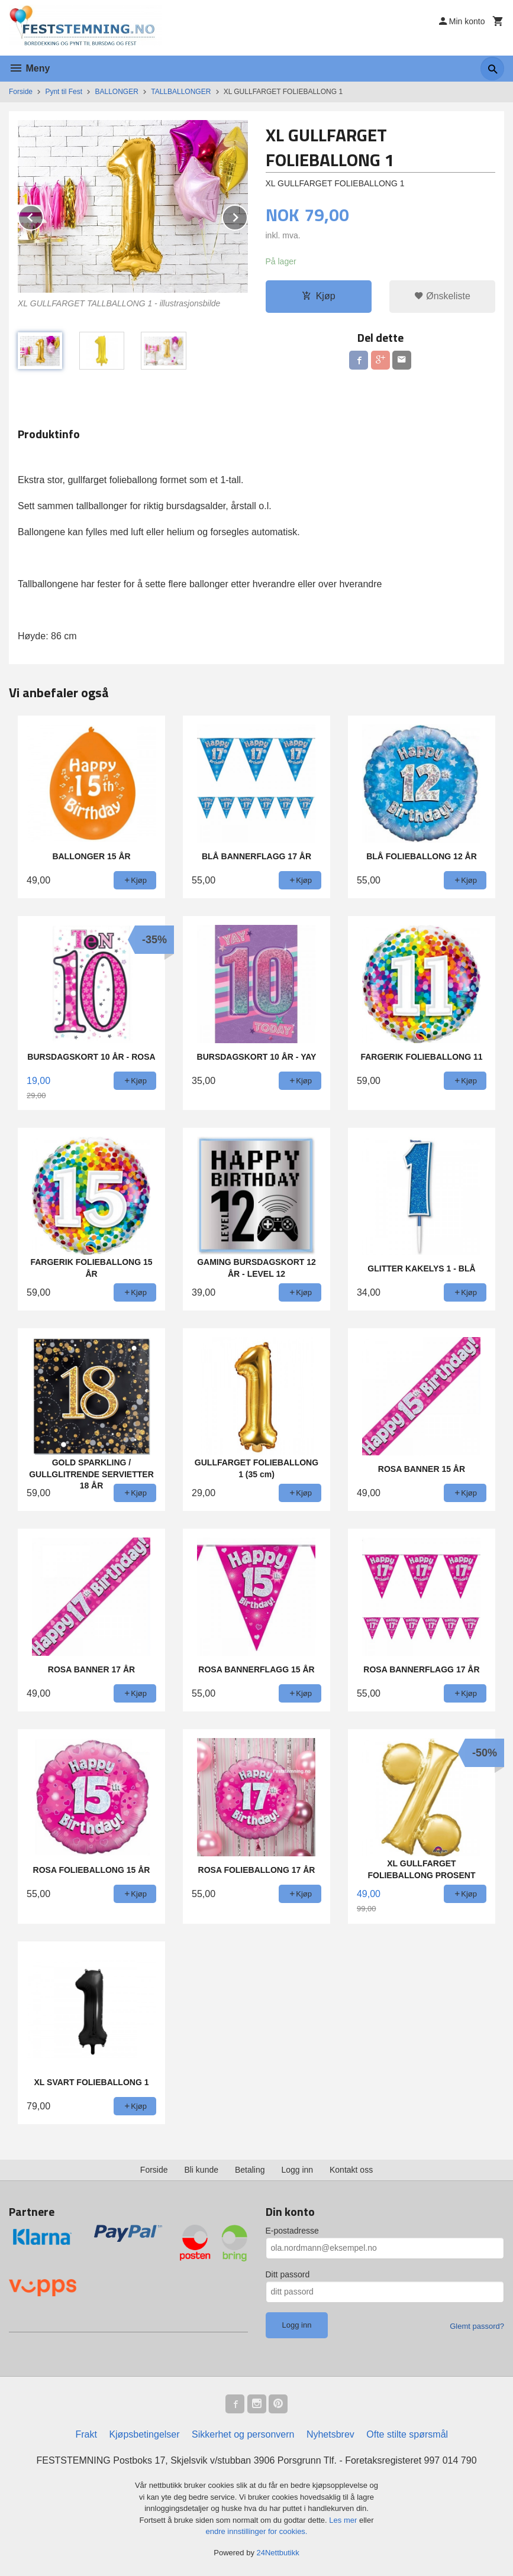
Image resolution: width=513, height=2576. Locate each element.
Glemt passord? (477, 2326)
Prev (43, 215)
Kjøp (318, 296)
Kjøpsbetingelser (144, 2434)
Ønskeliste (442, 296)
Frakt (85, 2434)
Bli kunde (201, 2169)
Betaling (250, 2169)
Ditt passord (288, 2274)
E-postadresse (292, 2230)
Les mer (344, 2520)
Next (247, 215)
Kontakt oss (351, 2169)
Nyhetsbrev (330, 2434)
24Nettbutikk (278, 2552)
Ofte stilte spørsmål (407, 2434)
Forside (21, 92)
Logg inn (297, 2169)
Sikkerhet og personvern (243, 2434)
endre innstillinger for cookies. (257, 2531)
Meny (29, 68)
